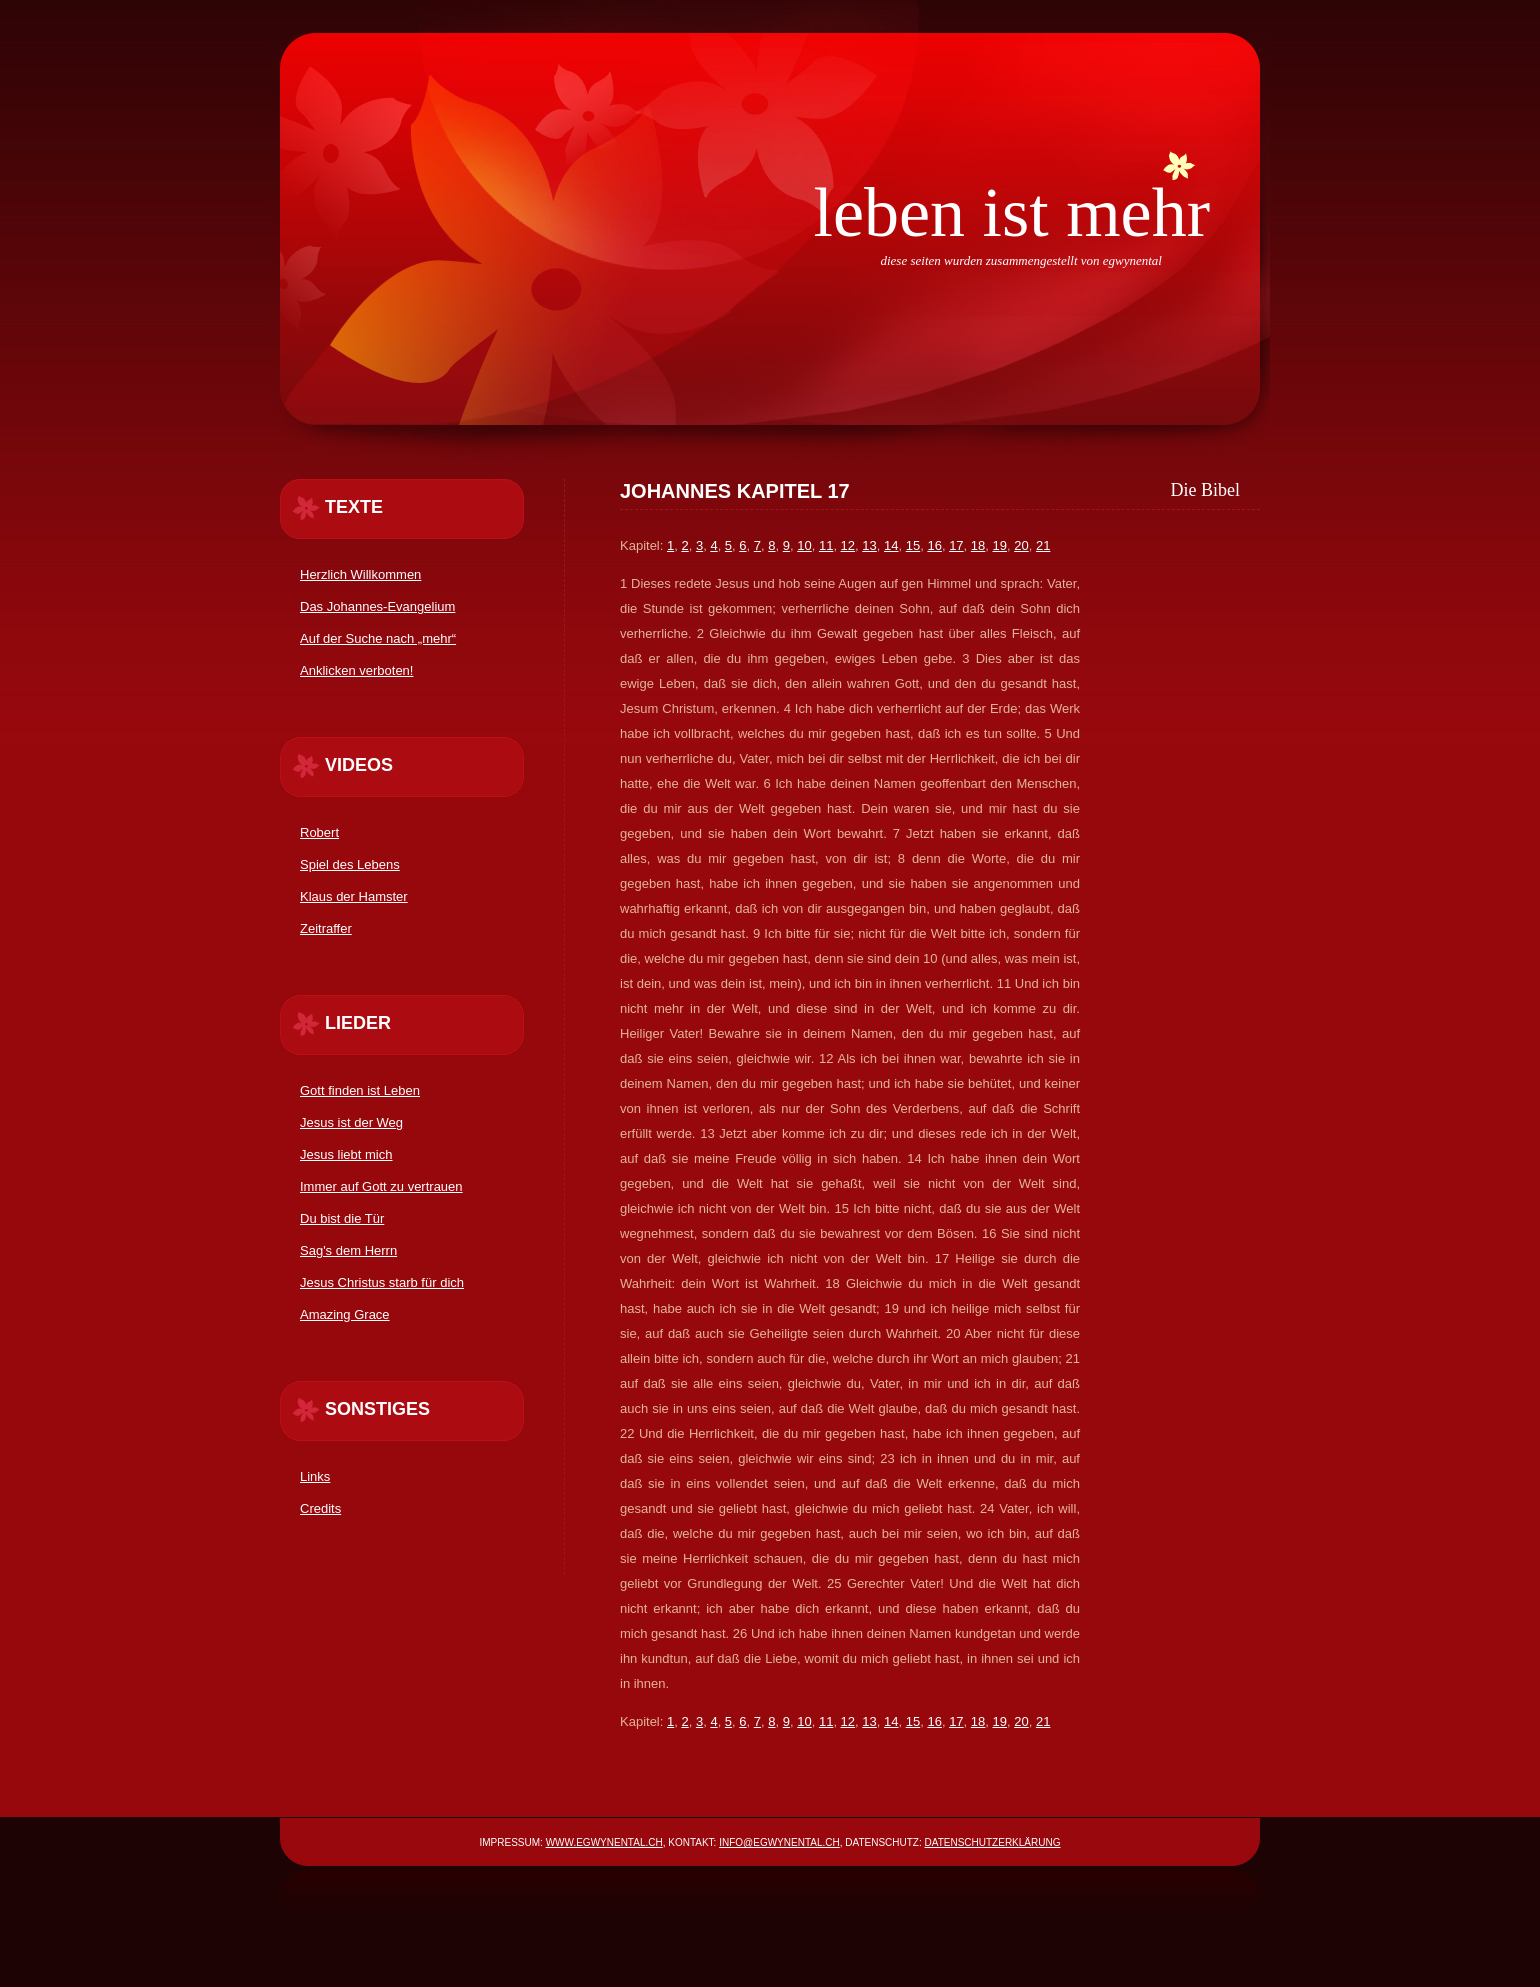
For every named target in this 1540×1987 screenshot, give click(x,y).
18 (978, 545)
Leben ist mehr (1011, 212)
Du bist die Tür (342, 1218)
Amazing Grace (345, 1314)
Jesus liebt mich (346, 1154)
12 (848, 545)
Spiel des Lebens (350, 864)
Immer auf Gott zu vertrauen (381, 1186)
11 (826, 545)
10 (804, 545)
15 (913, 545)
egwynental (1132, 260)
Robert (319, 832)
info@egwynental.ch (779, 1842)
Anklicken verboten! (356, 670)
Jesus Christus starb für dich (382, 1282)
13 (869, 545)
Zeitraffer (326, 928)
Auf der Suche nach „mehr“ (378, 638)
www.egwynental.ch (604, 1842)
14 (891, 545)
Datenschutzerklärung (993, 1842)
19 (1000, 545)
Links (315, 1476)
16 (934, 545)
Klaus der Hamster (354, 896)
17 (956, 545)
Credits (320, 1508)
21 (1043, 545)
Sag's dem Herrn (348, 1250)
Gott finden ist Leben (360, 1090)
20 (1021, 545)
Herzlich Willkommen (360, 574)
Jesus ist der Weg (351, 1122)
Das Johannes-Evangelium (377, 606)
